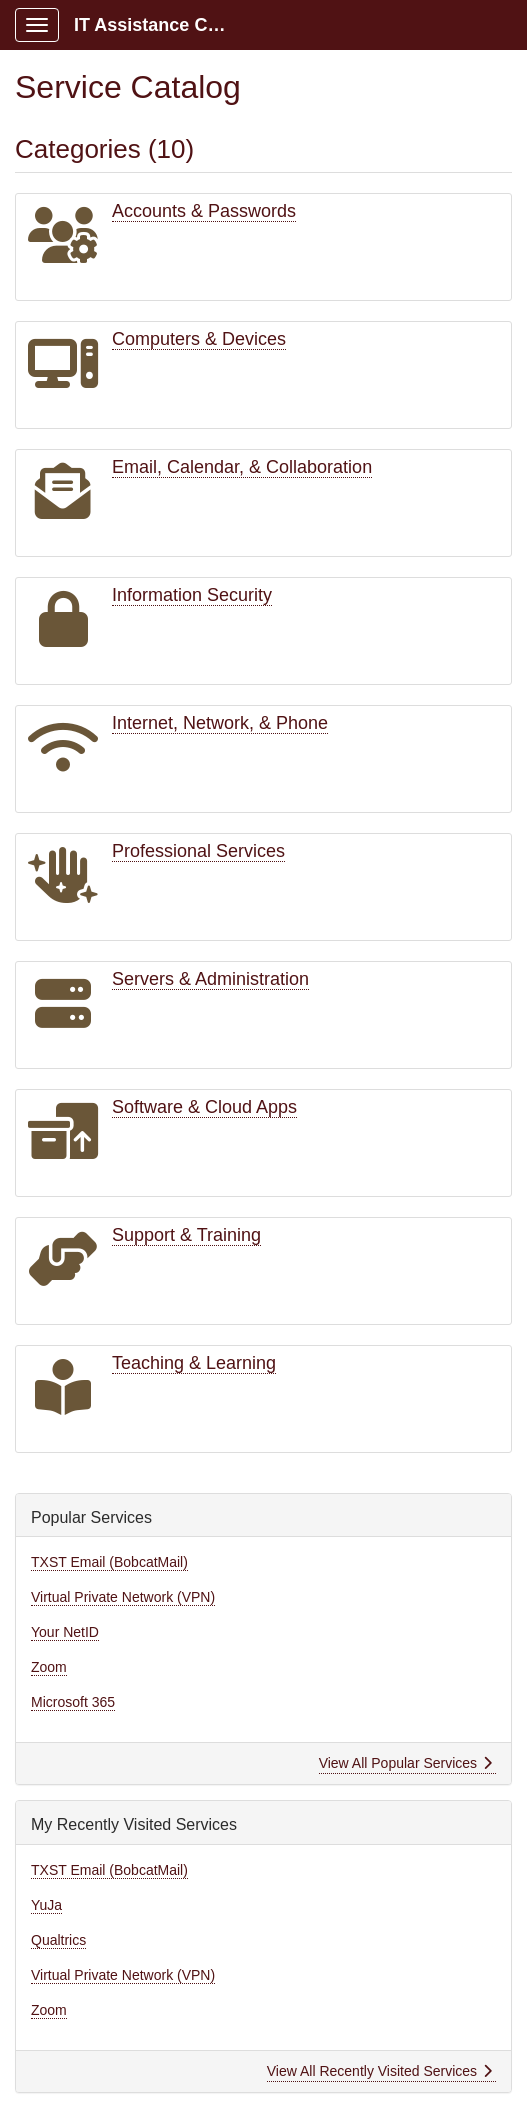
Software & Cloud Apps (204, 1107)
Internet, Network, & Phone (220, 723)
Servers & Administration (210, 979)
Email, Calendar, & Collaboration (242, 467)
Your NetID (65, 1632)
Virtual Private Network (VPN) (123, 1597)
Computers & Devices (199, 339)
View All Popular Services (405, 1763)
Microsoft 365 (73, 1702)
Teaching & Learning (194, 1363)
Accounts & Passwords (204, 211)
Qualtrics (58, 1940)
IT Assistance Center (161, 25)
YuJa (46, 1905)
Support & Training (186, 1235)
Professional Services (198, 851)
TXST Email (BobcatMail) (109, 1562)
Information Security (192, 595)
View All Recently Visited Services (379, 2071)
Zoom (49, 1667)
